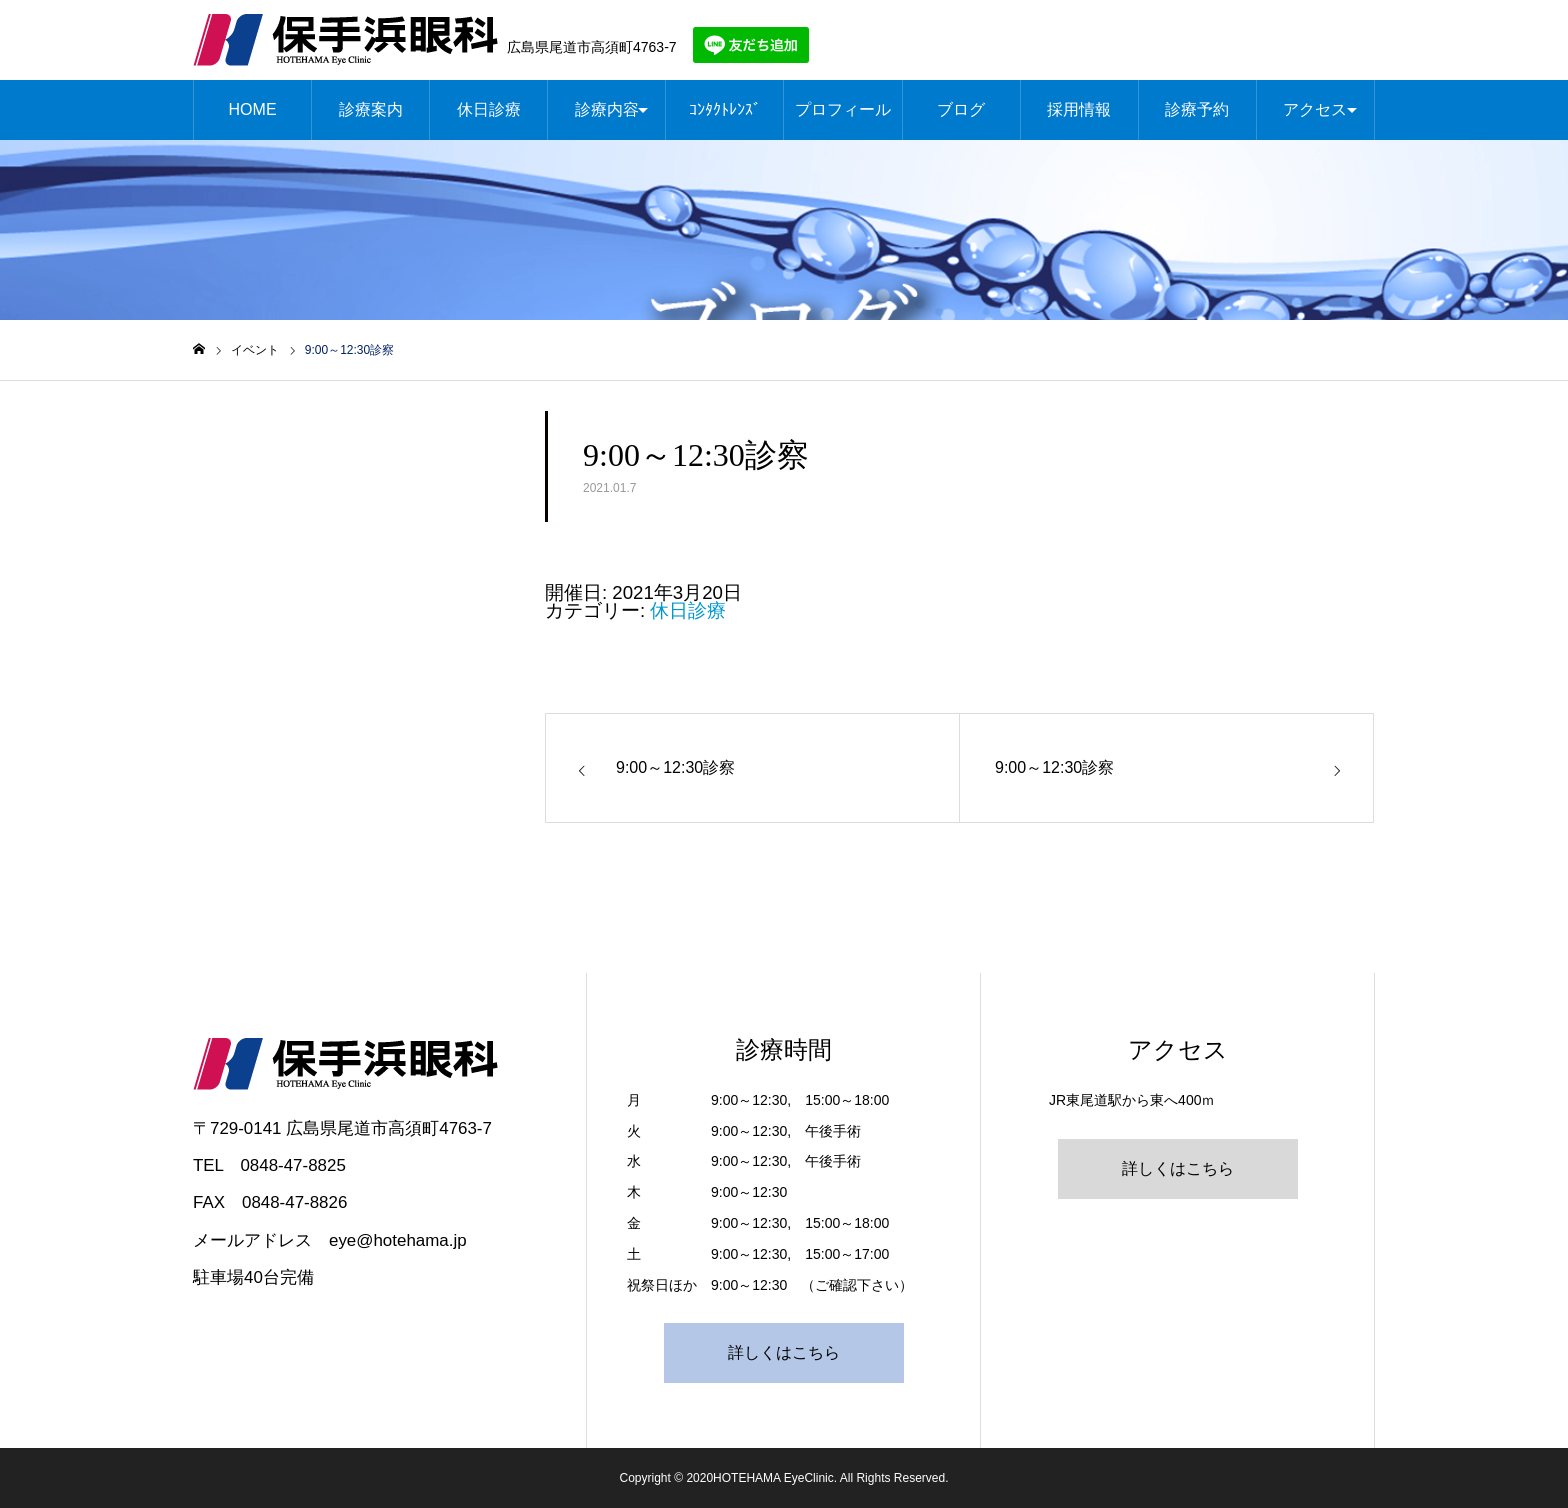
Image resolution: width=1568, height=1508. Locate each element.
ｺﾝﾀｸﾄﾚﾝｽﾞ (725, 109)
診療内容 (607, 109)
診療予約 (1197, 109)
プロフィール (843, 109)
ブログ (961, 109)
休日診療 (489, 109)
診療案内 (371, 109)
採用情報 (1079, 109)
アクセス (1315, 109)
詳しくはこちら (784, 1352)
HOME (253, 109)
